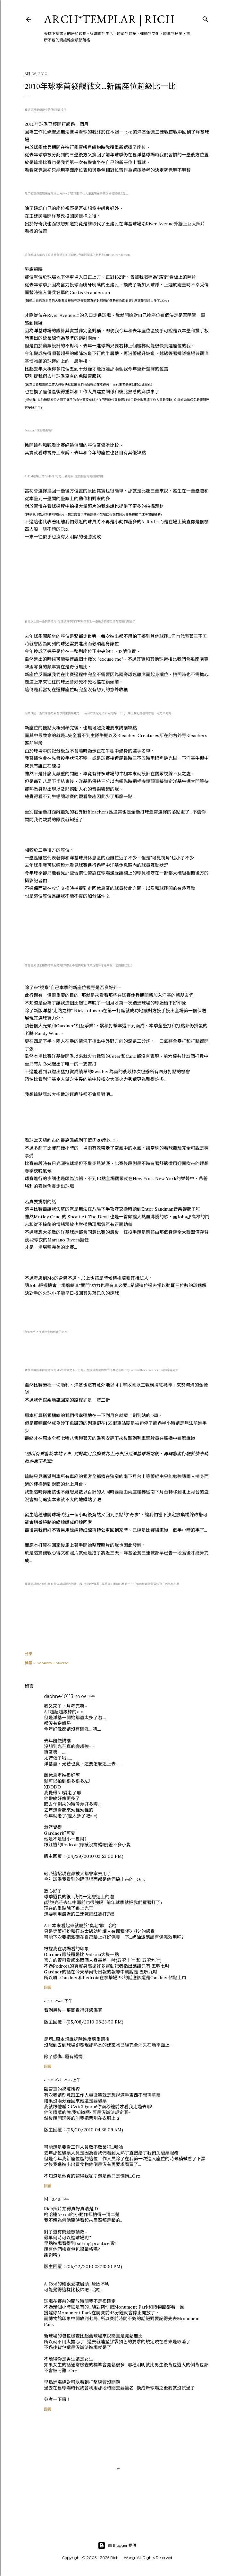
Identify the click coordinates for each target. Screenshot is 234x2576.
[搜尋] (205, 18)
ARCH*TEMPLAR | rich (109, 19)
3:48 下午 (60, 2199)
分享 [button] (28, 1653)
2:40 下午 (63, 2000)
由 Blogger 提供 (117, 2545)
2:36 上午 (72, 2079)
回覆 (48, 1987)
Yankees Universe (52, 1662)
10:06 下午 (85, 1696)
